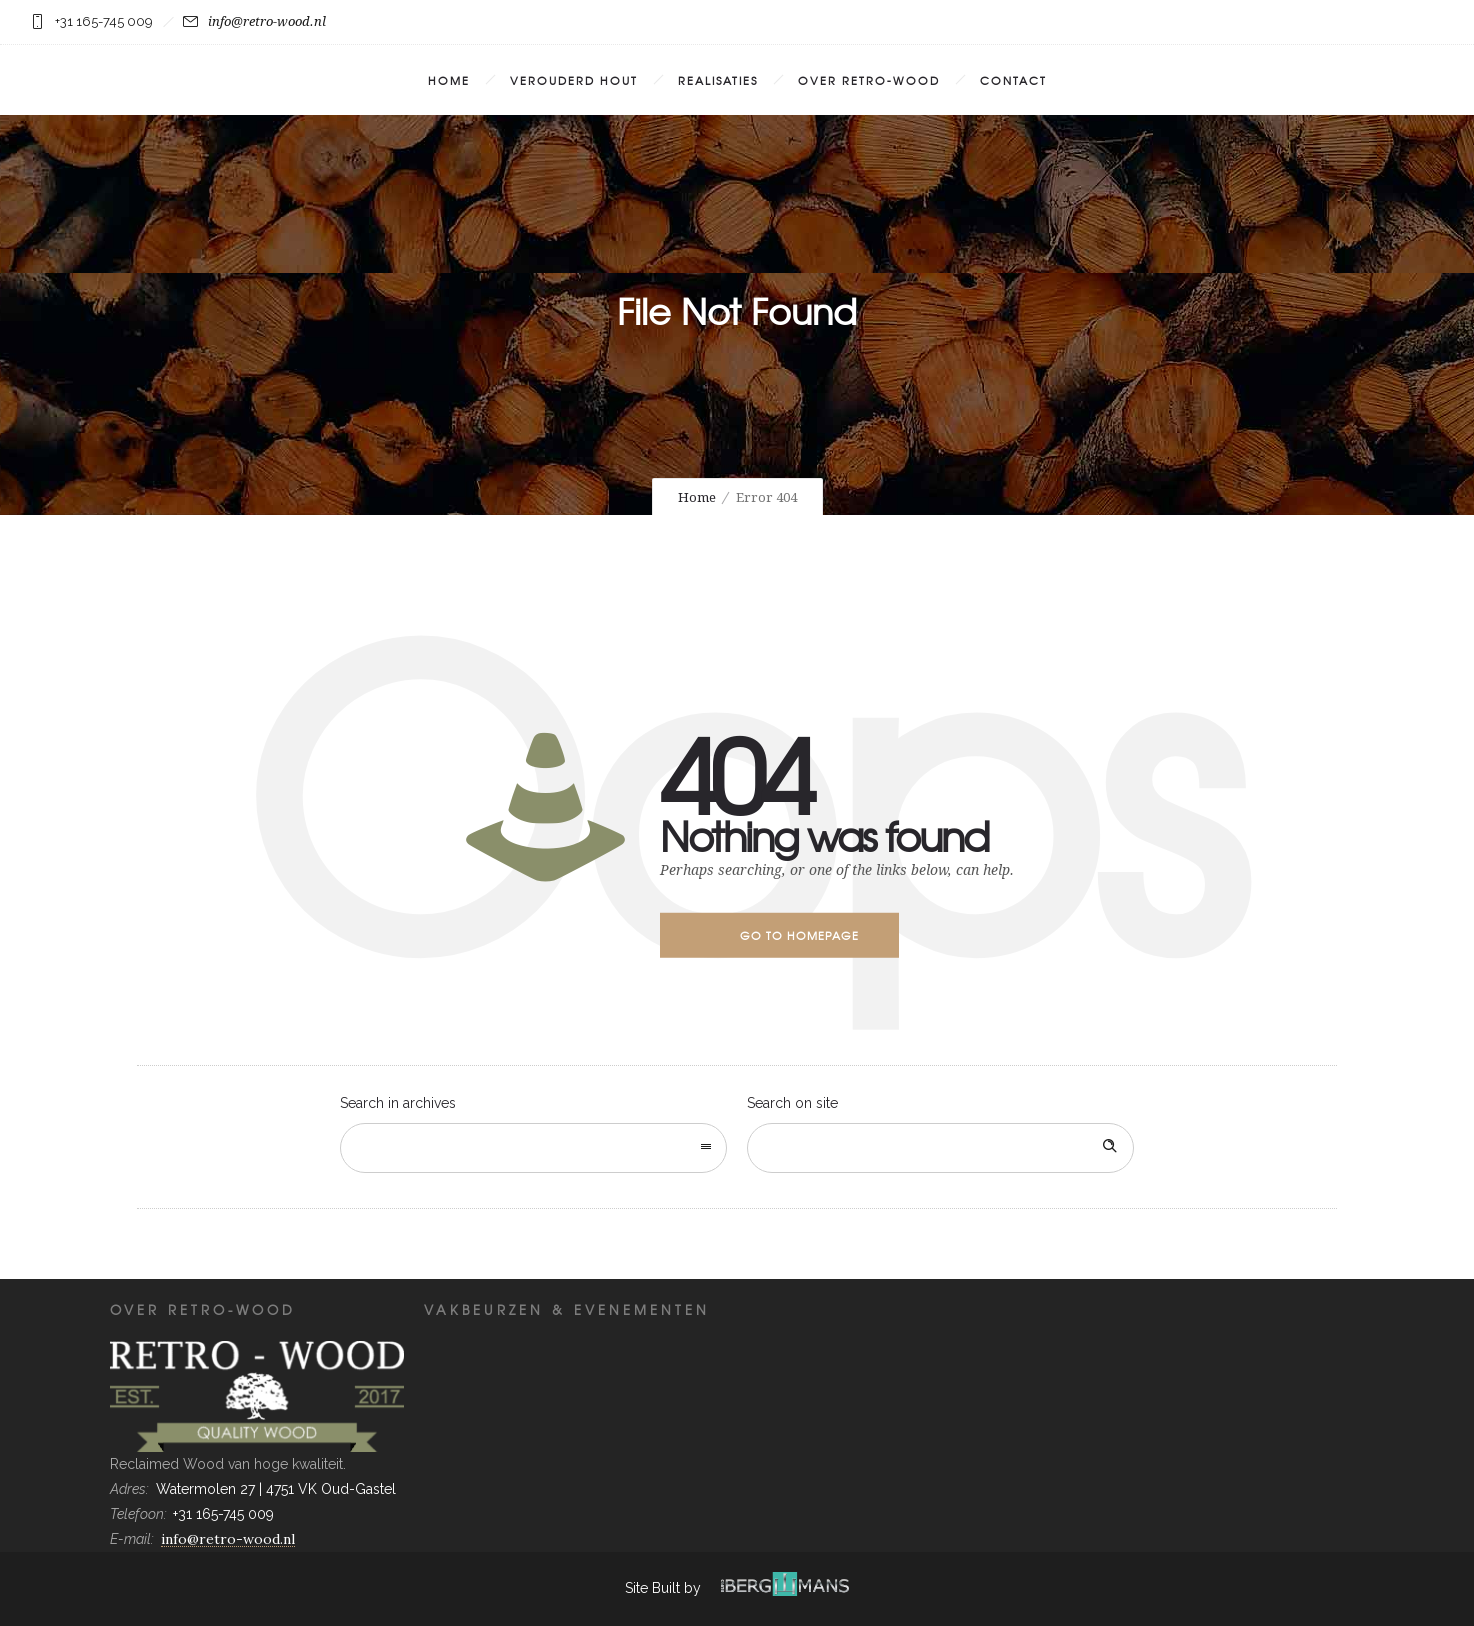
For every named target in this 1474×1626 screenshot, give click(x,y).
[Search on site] (940, 1148)
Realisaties (718, 80)
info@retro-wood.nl (254, 21)
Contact (1013, 80)
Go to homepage (799, 935)
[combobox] (533, 1148)
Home (449, 80)
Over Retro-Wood (869, 80)
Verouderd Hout (574, 80)
